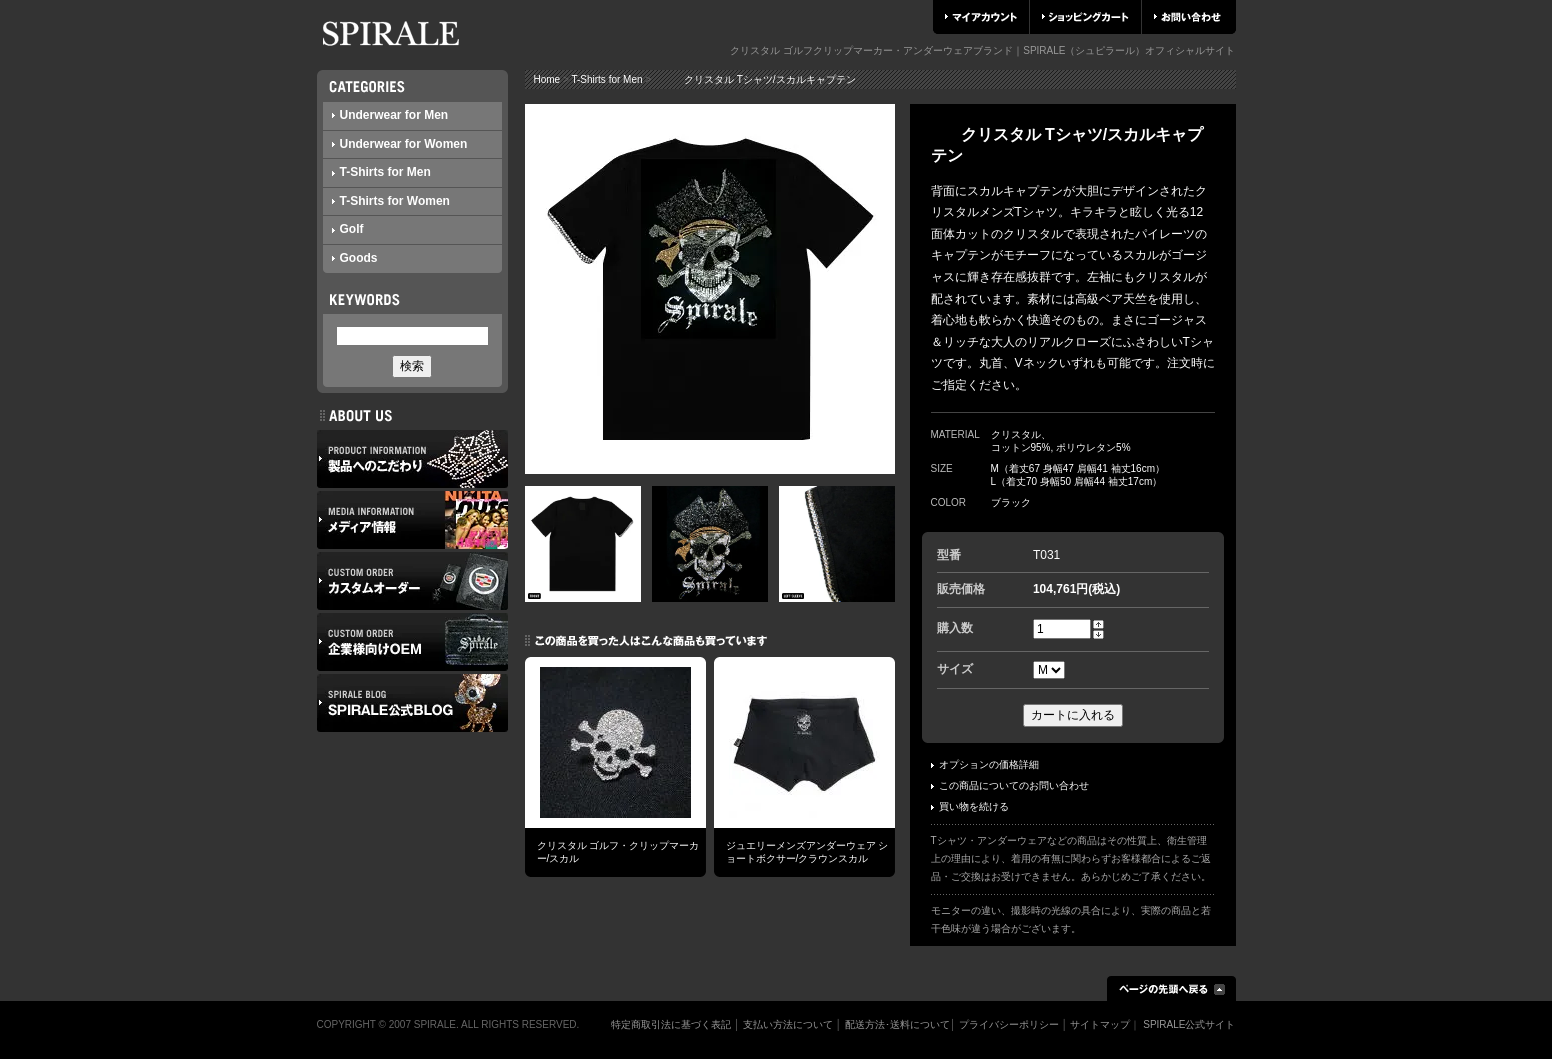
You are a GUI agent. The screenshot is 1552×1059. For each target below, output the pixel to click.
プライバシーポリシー (1009, 1024)
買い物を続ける (970, 806)
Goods (355, 258)
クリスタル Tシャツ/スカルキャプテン (755, 79)
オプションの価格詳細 (985, 764)
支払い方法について (788, 1024)
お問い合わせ (1187, 17)
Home (547, 79)
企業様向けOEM (412, 642)
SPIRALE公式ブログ (412, 703)
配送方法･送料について (897, 1024)
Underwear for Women (400, 144)
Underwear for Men (390, 115)
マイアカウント (981, 17)
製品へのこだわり (412, 459)
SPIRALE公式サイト (1189, 1024)
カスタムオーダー (412, 581)
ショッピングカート (1085, 17)
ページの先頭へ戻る (1171, 988)
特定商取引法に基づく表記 (671, 1024)
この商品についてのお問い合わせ (1010, 785)
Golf (348, 229)
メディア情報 (412, 520)
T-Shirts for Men (381, 172)
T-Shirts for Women (391, 201)
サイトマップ (1100, 1024)
